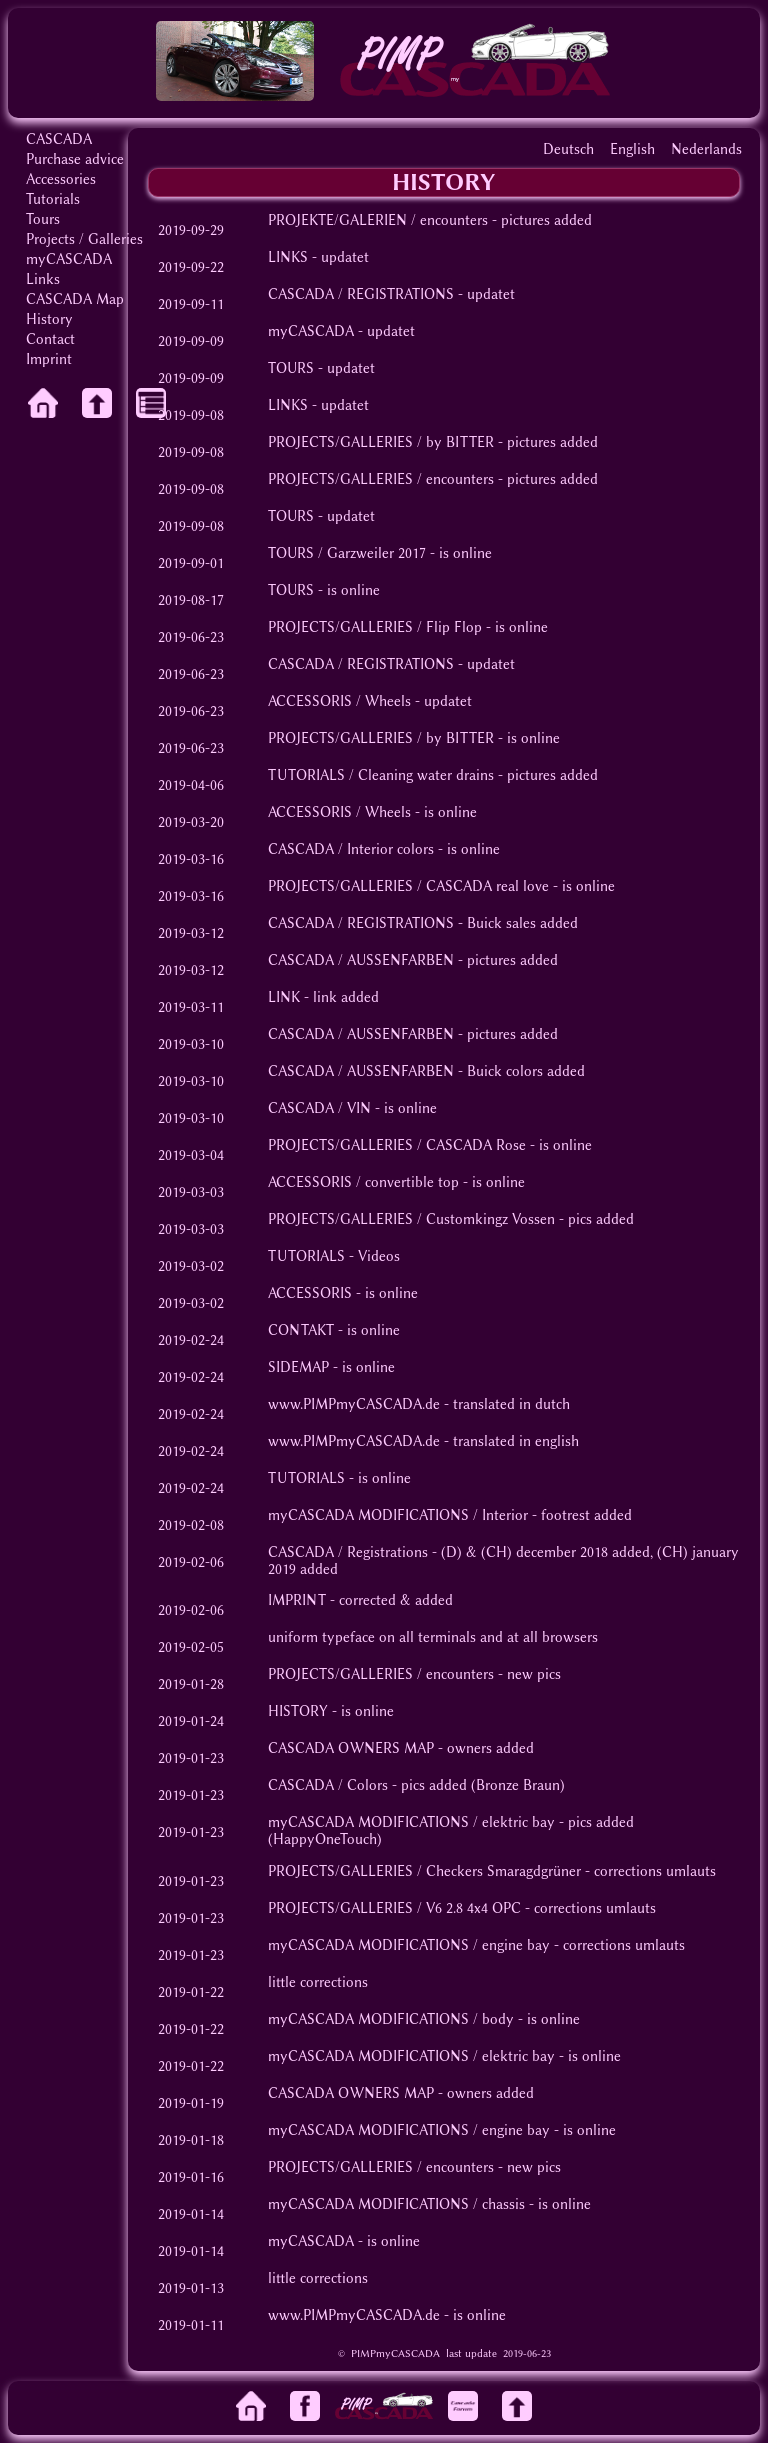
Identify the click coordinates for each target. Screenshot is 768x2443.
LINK (284, 997)
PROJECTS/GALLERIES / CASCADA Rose (397, 1145)
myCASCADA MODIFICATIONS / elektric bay (411, 1822)
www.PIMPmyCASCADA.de (354, 1404)
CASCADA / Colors (328, 1785)
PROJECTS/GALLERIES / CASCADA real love (408, 886)
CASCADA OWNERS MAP (351, 1748)
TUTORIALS (306, 1256)
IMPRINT (297, 1600)
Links (43, 279)
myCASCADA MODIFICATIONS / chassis (396, 2204)
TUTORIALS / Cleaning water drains (381, 775)
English (632, 149)
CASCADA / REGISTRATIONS (361, 294)
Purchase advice (75, 159)
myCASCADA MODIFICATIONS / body (391, 2019)
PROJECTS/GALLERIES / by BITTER (381, 442)
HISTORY (298, 1711)
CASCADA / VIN (319, 1108)
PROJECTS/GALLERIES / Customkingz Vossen (411, 1219)
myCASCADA (69, 259)
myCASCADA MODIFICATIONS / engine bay (409, 1945)
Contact (50, 339)
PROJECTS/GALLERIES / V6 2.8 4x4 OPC (394, 1908)
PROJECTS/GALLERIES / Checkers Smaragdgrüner (424, 1871)
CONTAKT (301, 1330)
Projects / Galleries (84, 239)
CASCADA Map (75, 299)
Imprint (49, 359)
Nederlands (706, 149)
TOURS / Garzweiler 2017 (347, 553)
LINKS (288, 257)
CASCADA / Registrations (348, 1552)
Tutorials (53, 199)
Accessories (61, 179)
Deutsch (568, 149)
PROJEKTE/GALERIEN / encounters (378, 220)
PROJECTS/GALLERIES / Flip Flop (375, 627)
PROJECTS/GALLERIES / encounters (381, 479)
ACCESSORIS (310, 1293)
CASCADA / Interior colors (351, 849)
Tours (43, 219)
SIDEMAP (298, 1367)
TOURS (291, 368)
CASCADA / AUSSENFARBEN (361, 960)
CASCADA (59, 139)
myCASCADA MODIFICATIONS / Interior (398, 1515)
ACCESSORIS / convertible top (363, 1182)
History (49, 319)
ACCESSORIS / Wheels (339, 701)
